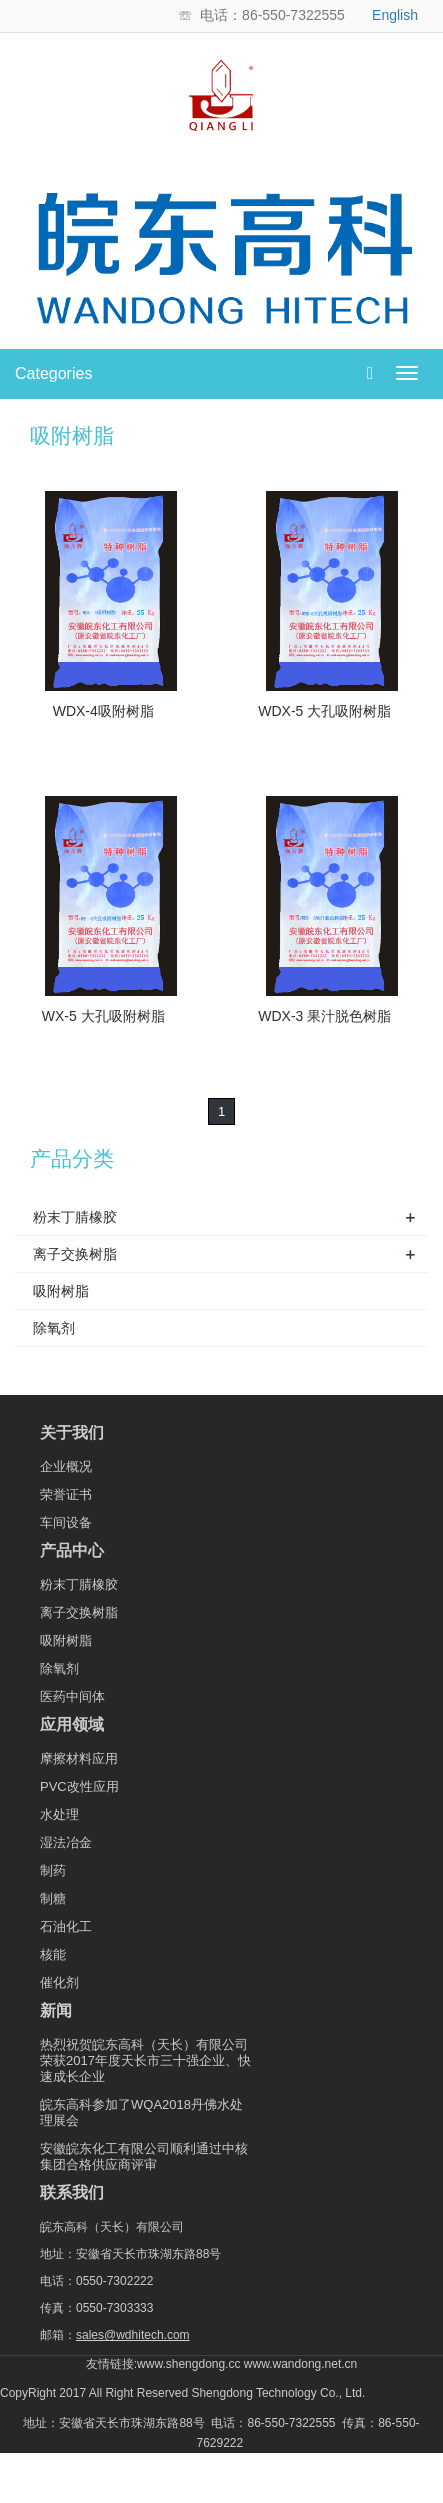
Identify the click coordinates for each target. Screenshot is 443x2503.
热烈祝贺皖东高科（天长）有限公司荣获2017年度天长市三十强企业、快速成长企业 (145, 2060)
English (395, 15)
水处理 (59, 1814)
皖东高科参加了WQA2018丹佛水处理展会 (141, 2112)
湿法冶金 (66, 1842)
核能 (53, 1954)
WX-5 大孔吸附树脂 (103, 1016)
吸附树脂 (61, 1291)
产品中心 (72, 1551)
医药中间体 (72, 1696)
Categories (53, 373)
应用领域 (72, 1725)
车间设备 (66, 1522)
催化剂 (59, 1982)
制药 (53, 1870)
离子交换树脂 (75, 1254)
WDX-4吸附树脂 (103, 711)
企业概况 (66, 1466)
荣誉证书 (66, 1494)
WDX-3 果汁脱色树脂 (324, 1016)
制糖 (53, 1898)
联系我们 (72, 2193)
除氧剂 (54, 1328)
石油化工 (66, 1926)
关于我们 (72, 1433)
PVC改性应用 (79, 1786)
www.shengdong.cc (188, 2364)
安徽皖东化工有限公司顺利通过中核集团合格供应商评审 (144, 2156)
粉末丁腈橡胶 (75, 1217)
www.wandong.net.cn (300, 2364)
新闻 (56, 2011)
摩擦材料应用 (79, 1758)
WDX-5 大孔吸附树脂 (324, 711)
